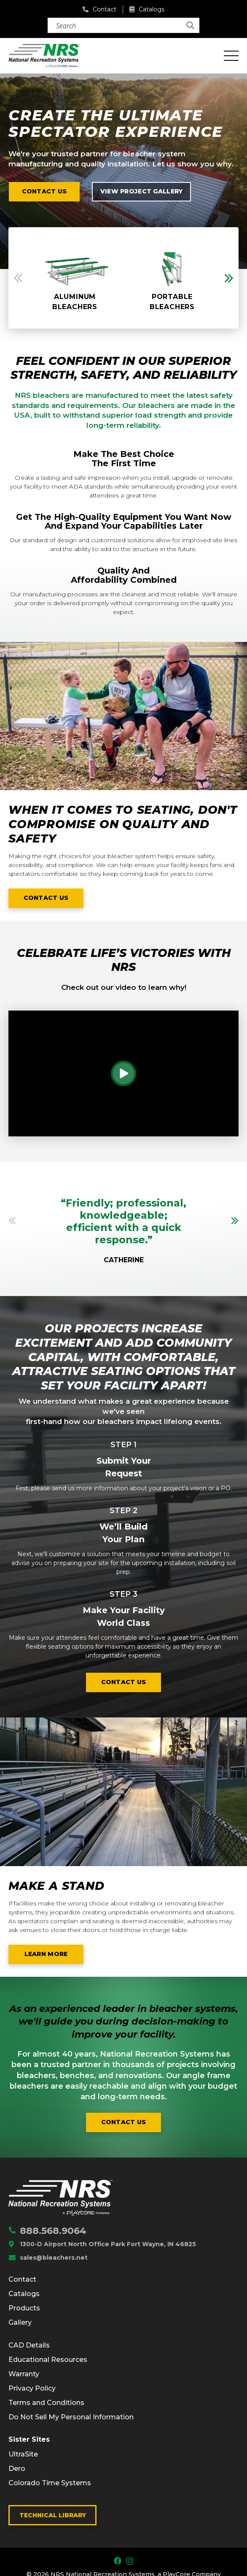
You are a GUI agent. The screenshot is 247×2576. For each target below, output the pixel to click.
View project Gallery (141, 191)
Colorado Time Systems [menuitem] (49, 2483)
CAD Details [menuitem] (29, 2345)
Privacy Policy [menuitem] (32, 2388)
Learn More (53, 1955)
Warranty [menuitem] (23, 2374)
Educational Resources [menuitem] (47, 2360)
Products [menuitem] (24, 2308)
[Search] (123, 25)
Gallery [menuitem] (20, 2322)
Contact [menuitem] (22, 2279)
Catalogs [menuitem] (24, 2294)
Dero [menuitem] (16, 2469)
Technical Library (52, 2515)
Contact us (44, 191)
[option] (75, 278)
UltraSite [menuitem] (23, 2454)
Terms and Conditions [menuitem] (46, 2403)
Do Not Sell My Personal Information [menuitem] (71, 2417)
